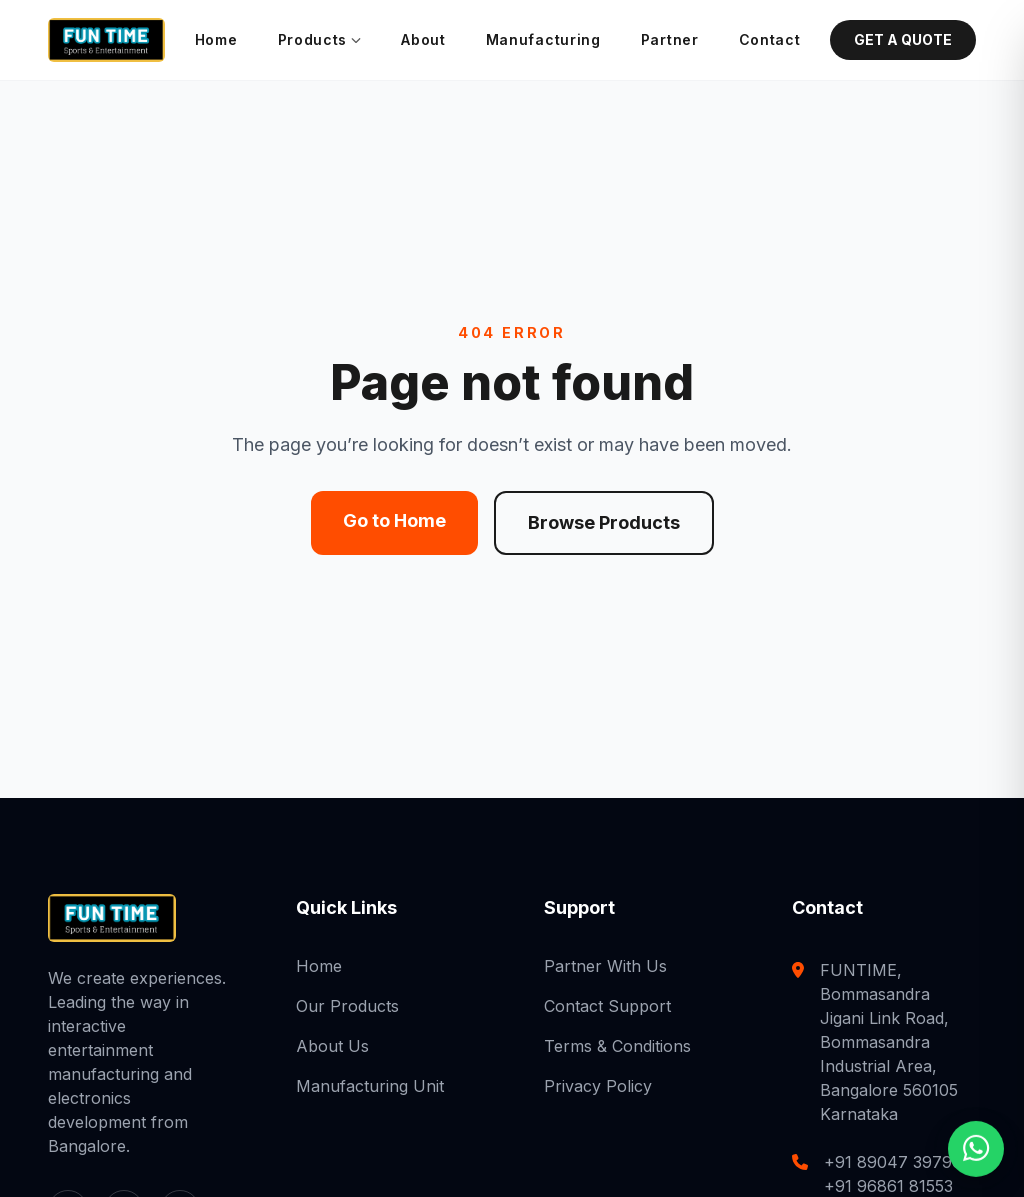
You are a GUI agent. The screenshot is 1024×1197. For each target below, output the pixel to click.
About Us (332, 1046)
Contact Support (607, 1006)
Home (216, 39)
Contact (770, 39)
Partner (670, 39)
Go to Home (394, 520)
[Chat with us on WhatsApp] (976, 1148)
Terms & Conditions (617, 1046)
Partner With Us (605, 966)
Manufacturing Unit (370, 1086)
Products (320, 40)
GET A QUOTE (903, 39)
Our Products (347, 1006)
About (423, 39)
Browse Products (604, 522)
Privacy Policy (598, 1086)
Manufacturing (543, 39)
